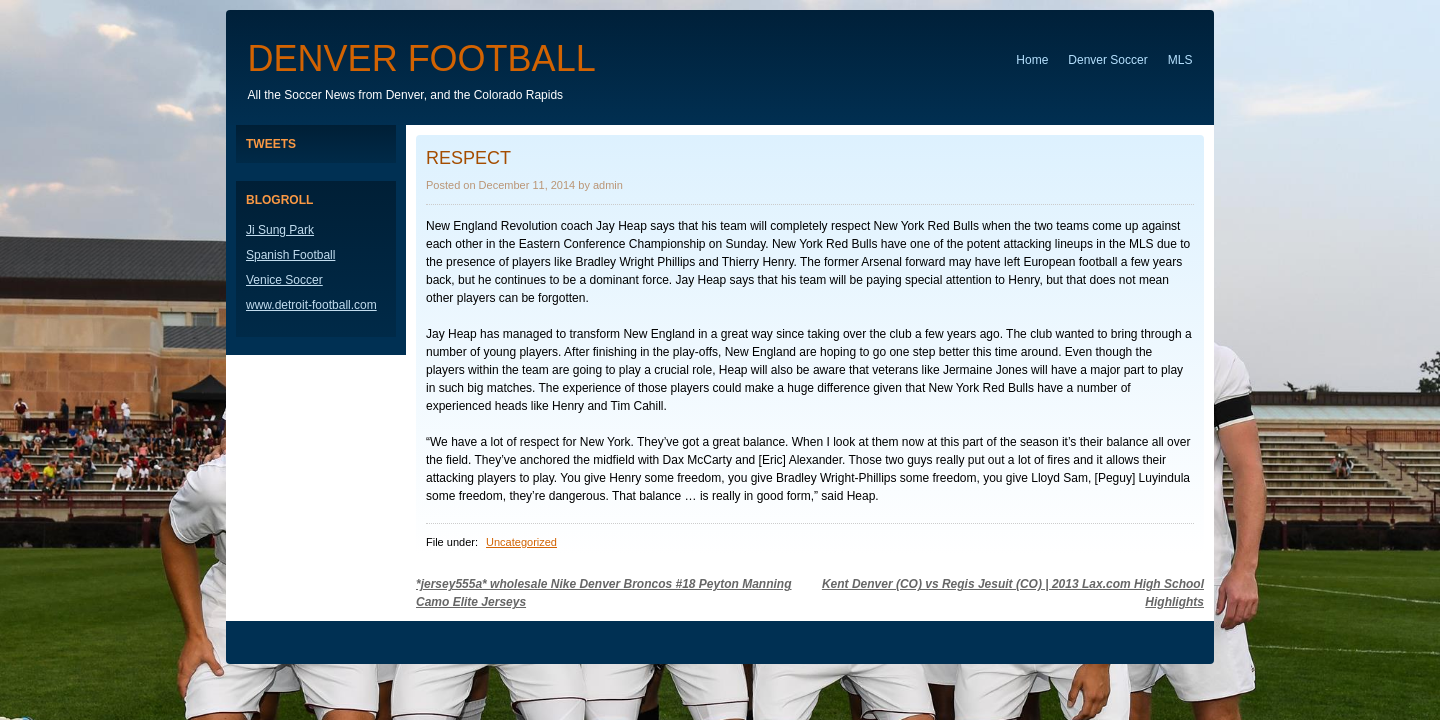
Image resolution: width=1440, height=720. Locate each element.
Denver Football (422, 58)
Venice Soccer (284, 280)
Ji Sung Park (280, 230)
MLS (1180, 60)
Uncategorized (521, 542)
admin (608, 185)
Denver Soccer (1107, 60)
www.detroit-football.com (311, 305)
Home (1032, 60)
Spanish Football (290, 255)
